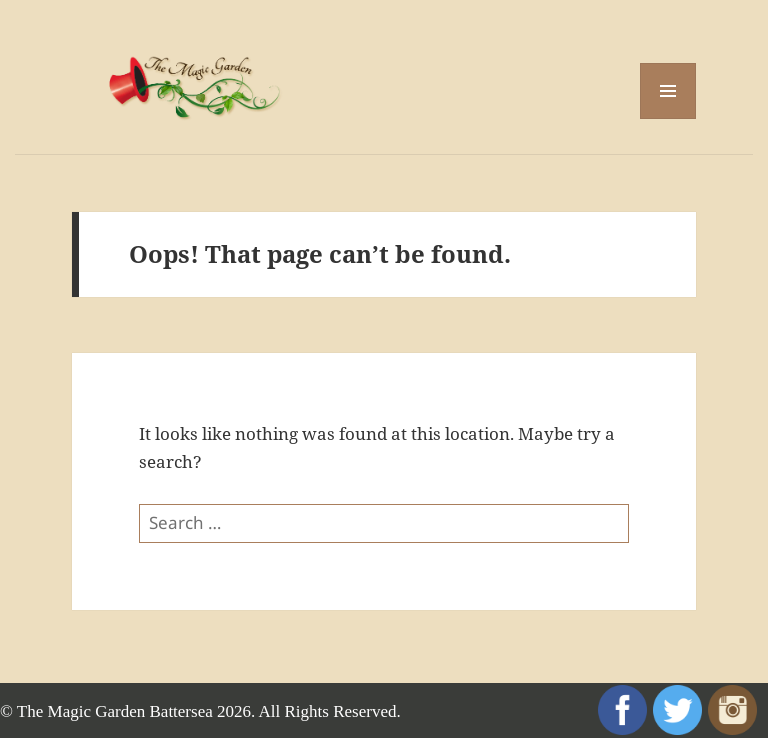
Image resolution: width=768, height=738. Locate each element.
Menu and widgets (668, 118)
